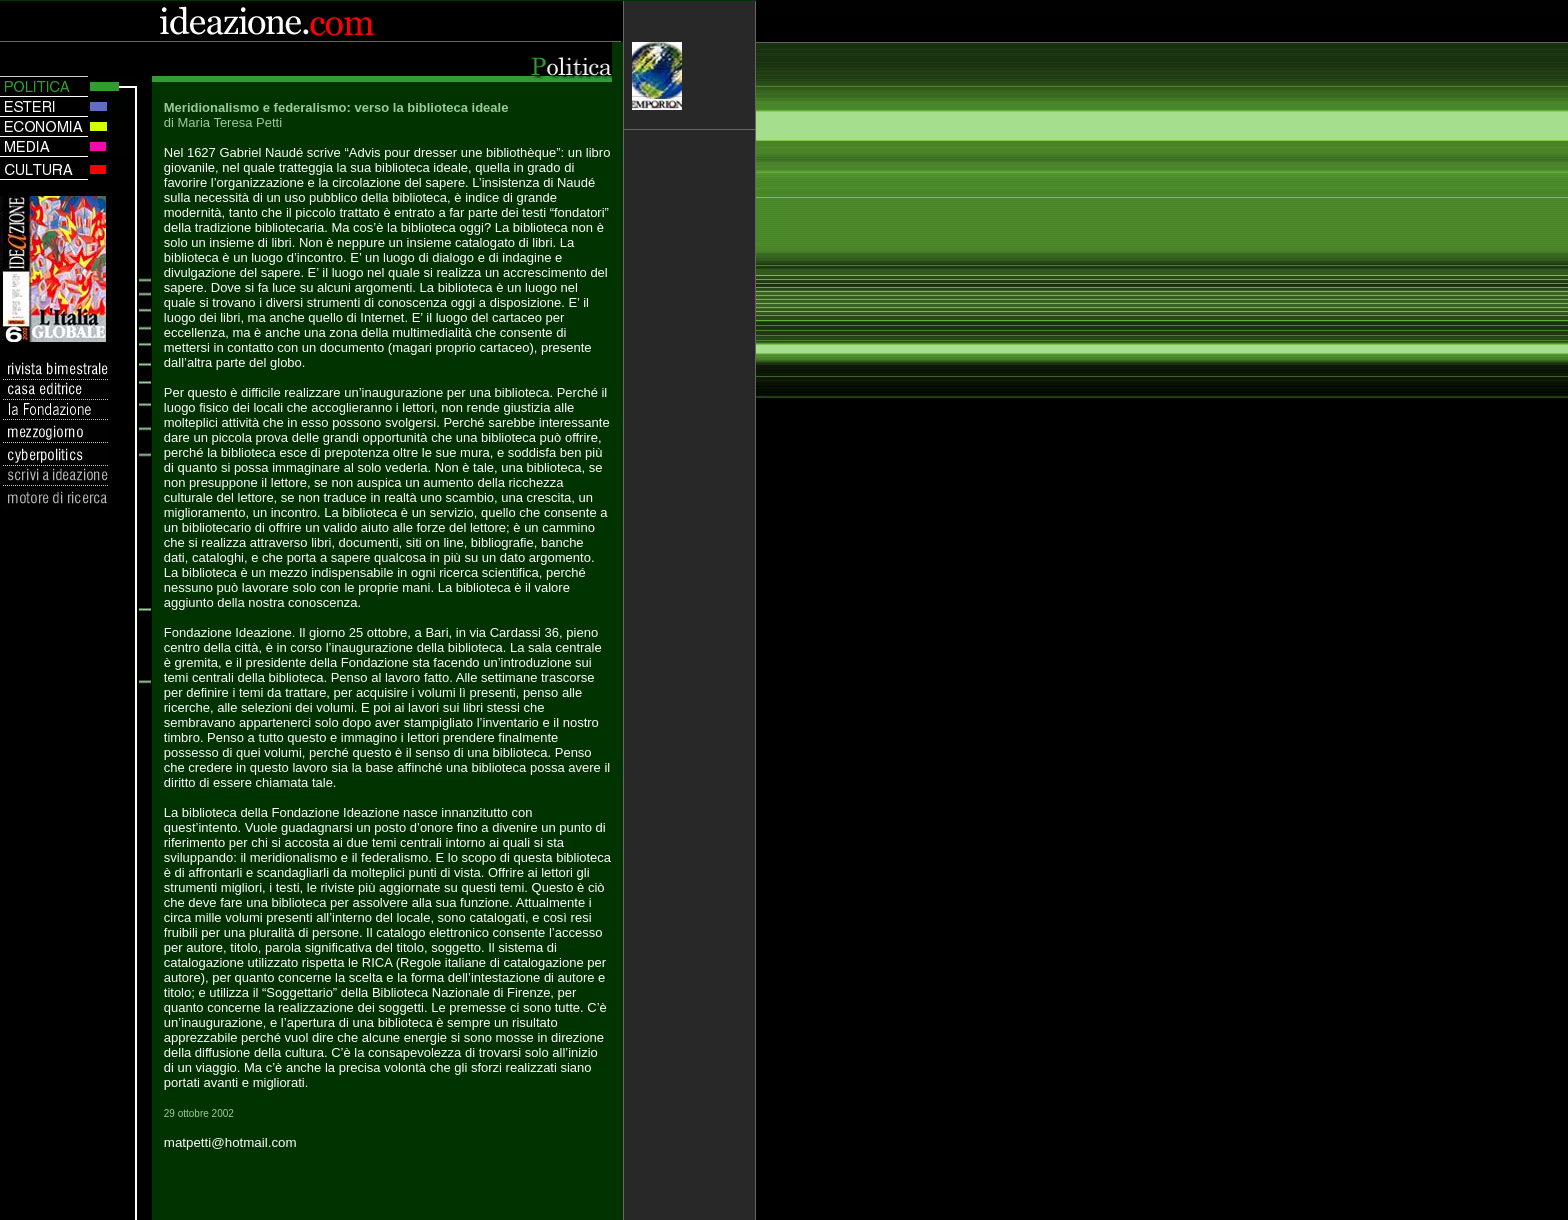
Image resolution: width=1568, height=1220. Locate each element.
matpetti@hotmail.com (230, 1142)
